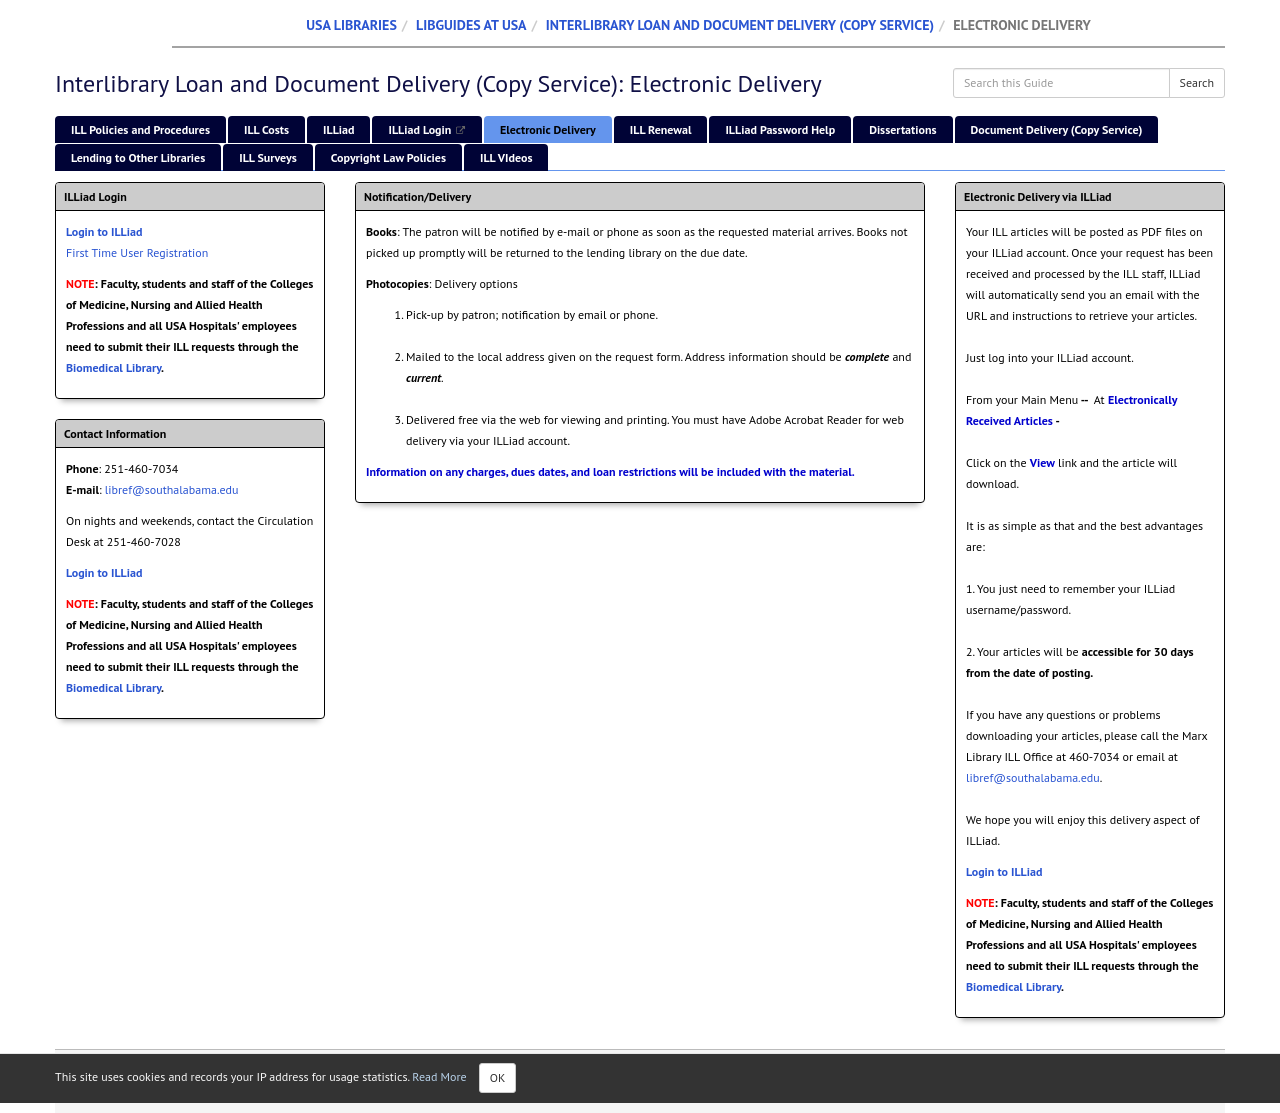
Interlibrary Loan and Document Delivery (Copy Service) (740, 25)
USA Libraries (351, 25)
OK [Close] (498, 1077)
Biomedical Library (113, 367)
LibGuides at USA (471, 25)
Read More (439, 1076)
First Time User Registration (137, 252)
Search (1197, 82)
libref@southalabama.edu (172, 489)
